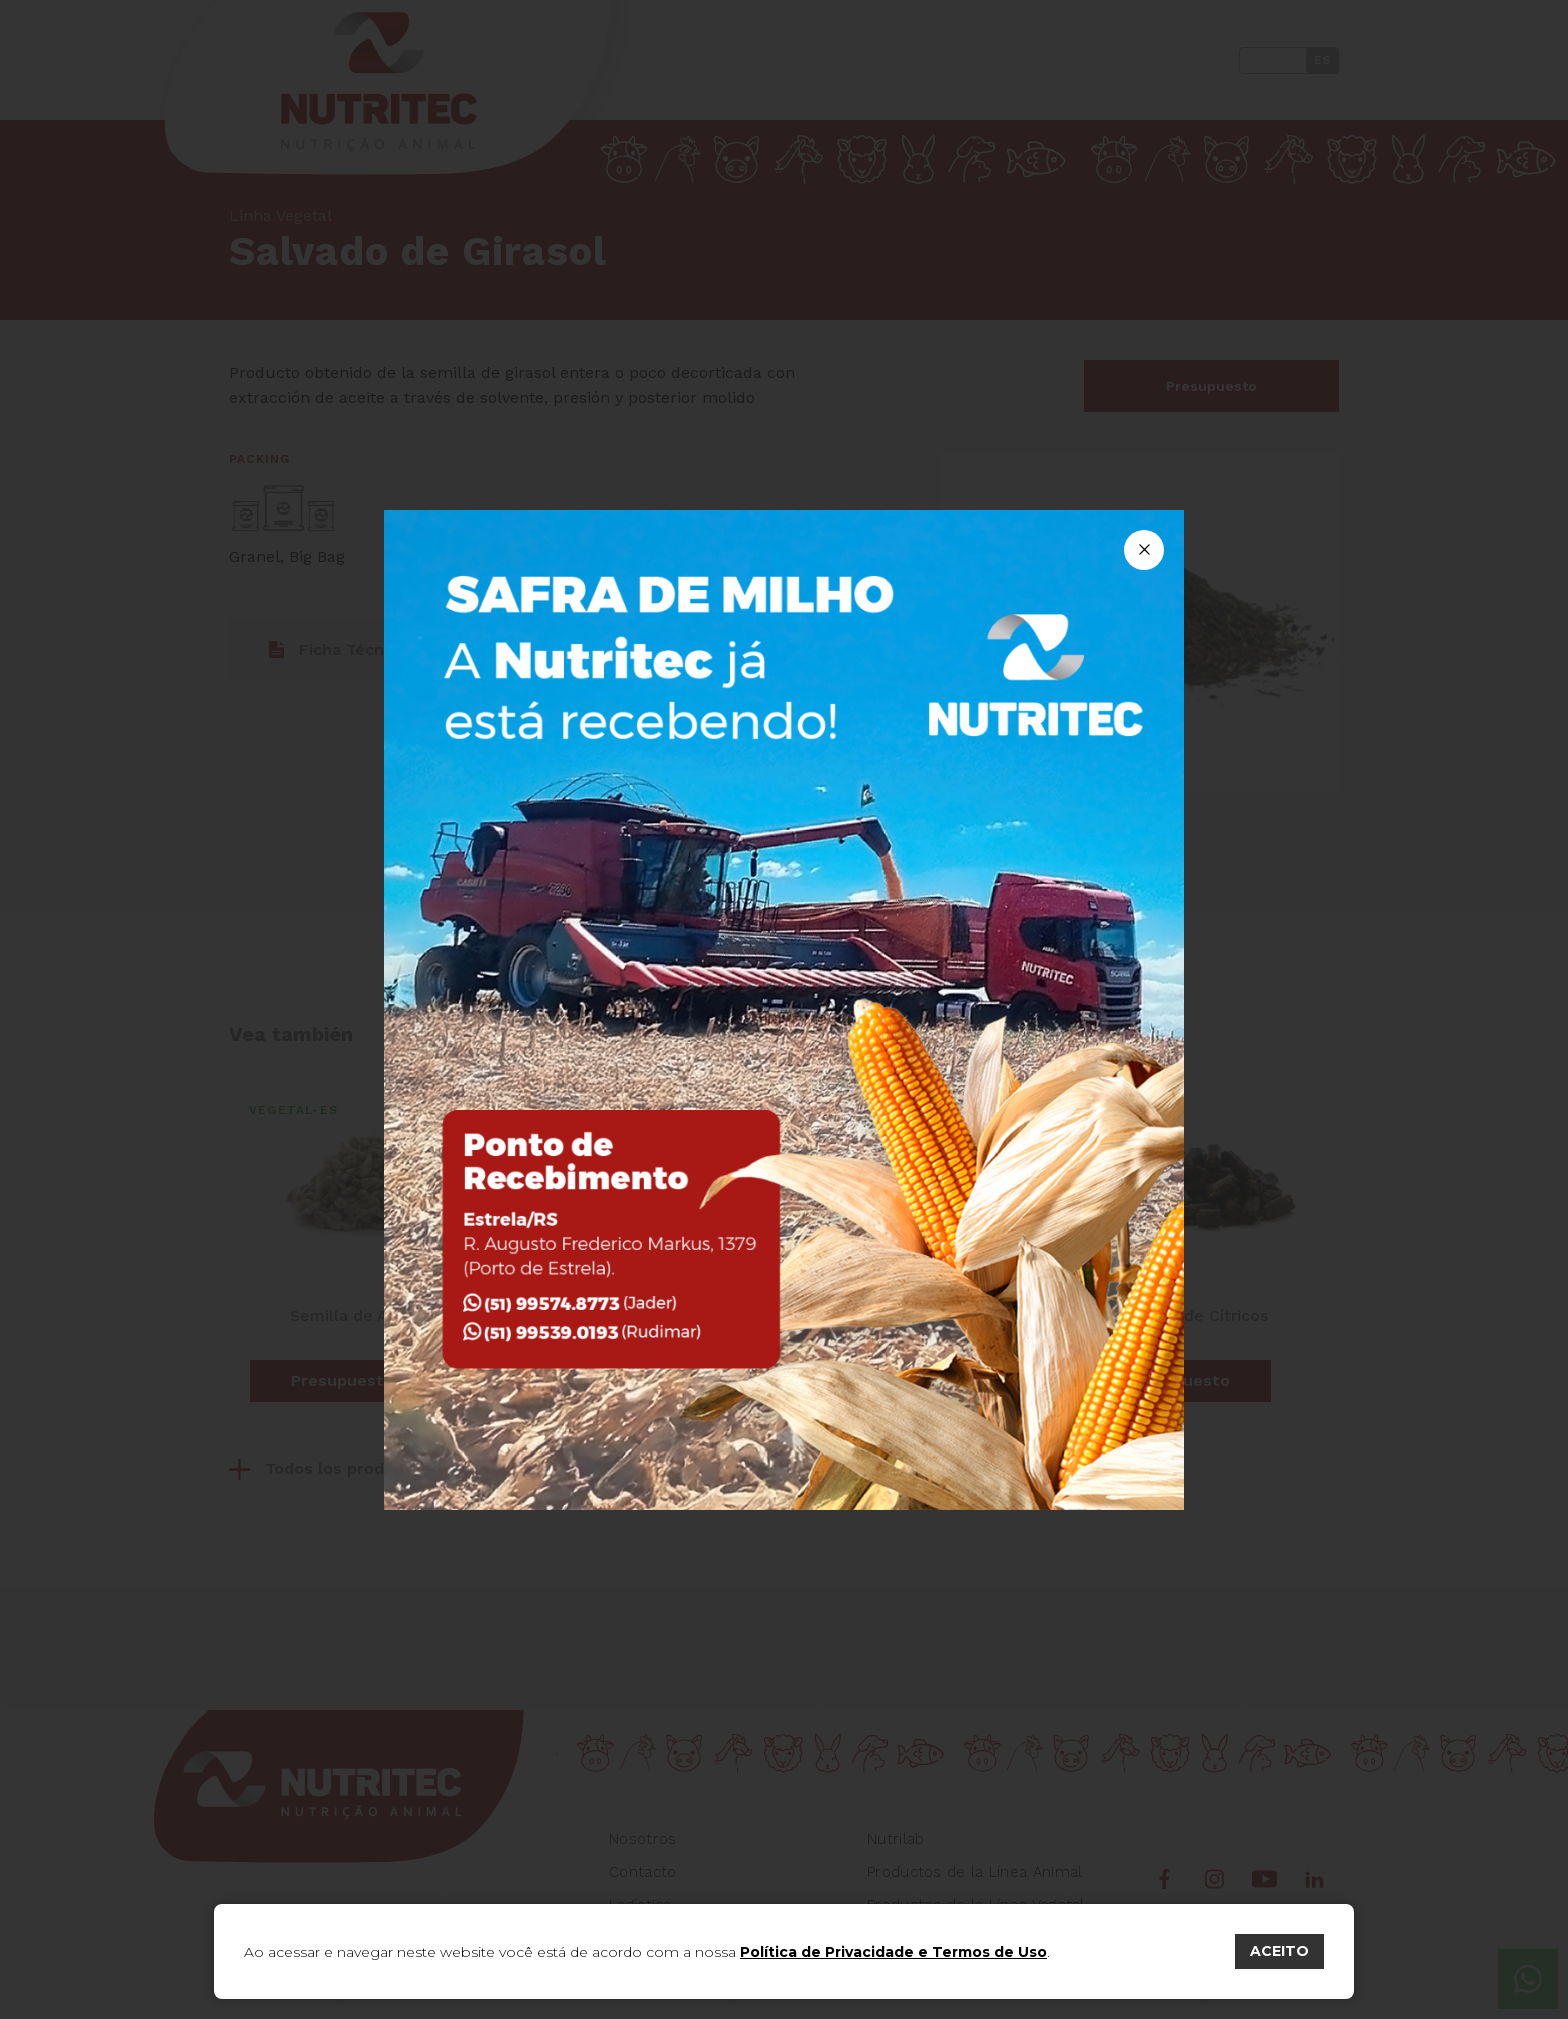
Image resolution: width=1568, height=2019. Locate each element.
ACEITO (1279, 1951)
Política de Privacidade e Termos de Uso (893, 1952)
